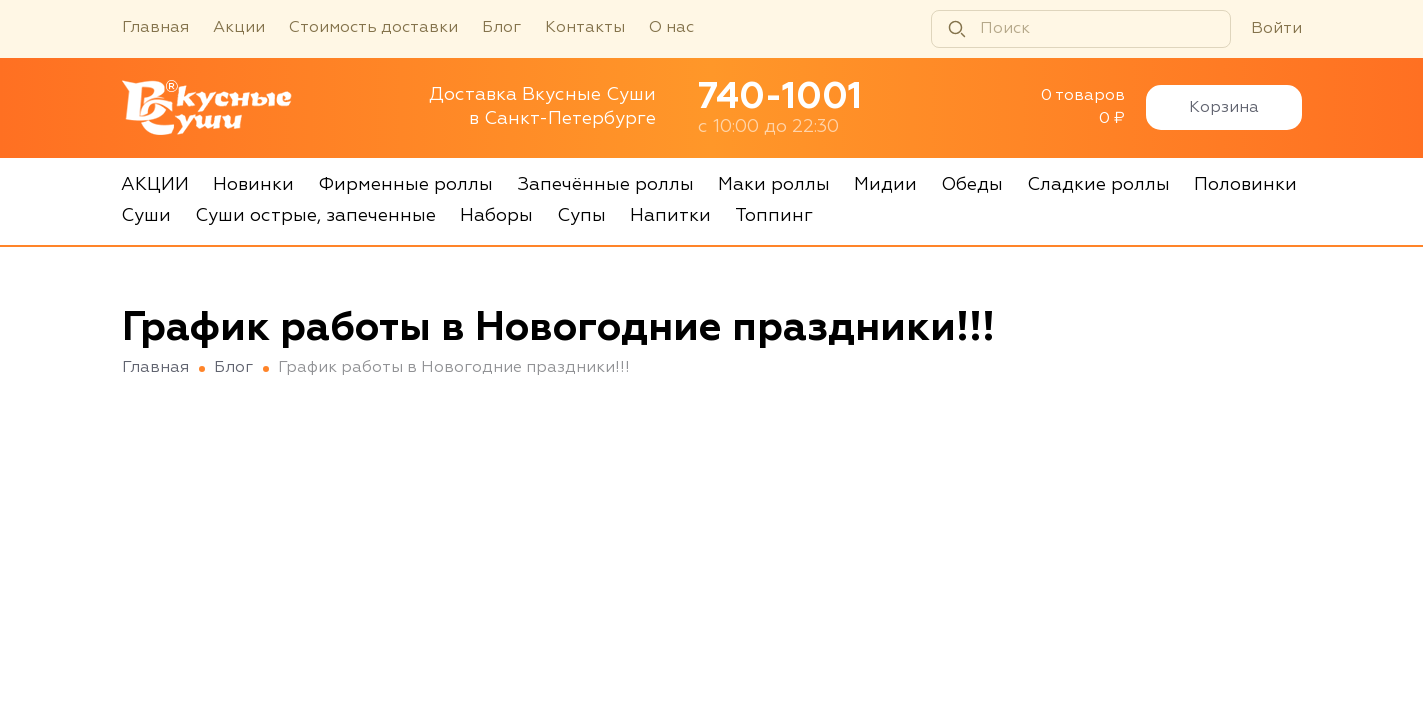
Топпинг (774, 216)
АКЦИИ (155, 185)
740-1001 (780, 98)
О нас (671, 28)
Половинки (1245, 185)
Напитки (670, 216)
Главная (155, 28)
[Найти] (957, 29)
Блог (501, 28)
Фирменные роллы (405, 185)
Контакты (585, 28)
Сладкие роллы (1098, 185)
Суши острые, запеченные (315, 216)
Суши (146, 216)
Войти (1276, 29)
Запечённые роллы (605, 185)
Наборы (496, 216)
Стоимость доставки (373, 28)
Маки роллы (774, 185)
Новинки (253, 185)
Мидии (885, 185)
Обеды (972, 185)
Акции (239, 28)
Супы (581, 216)
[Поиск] (1081, 29)
